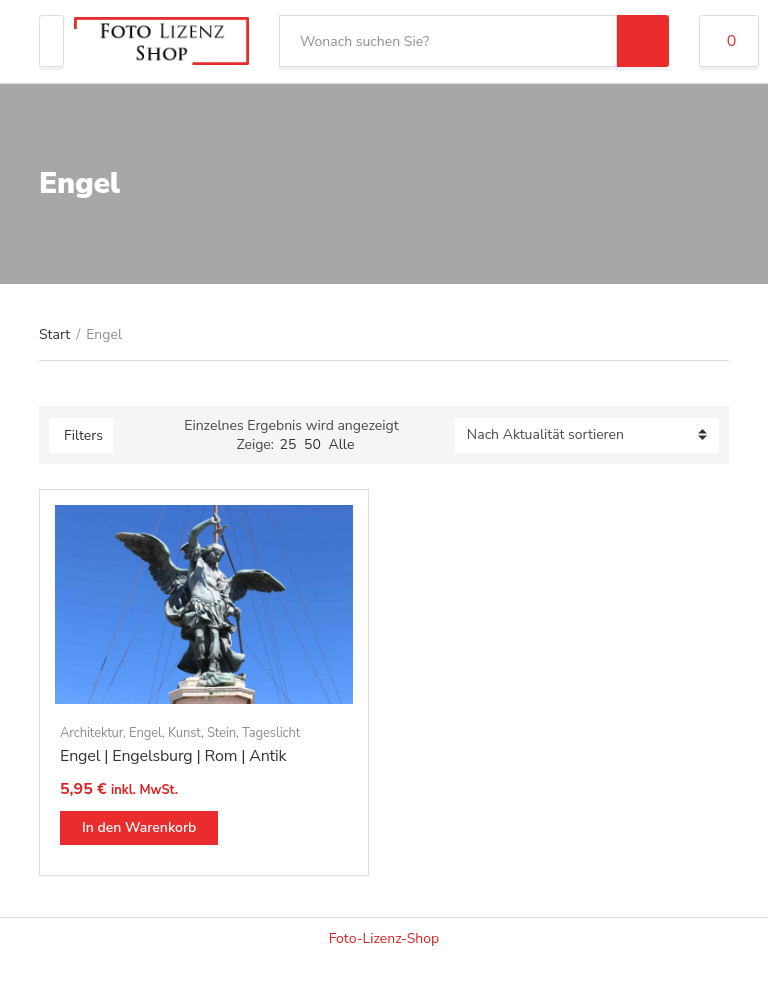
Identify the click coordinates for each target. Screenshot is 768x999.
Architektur (91, 733)
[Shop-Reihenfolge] (587, 435)
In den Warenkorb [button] (139, 827)
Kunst (184, 733)
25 (288, 444)
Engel (145, 733)
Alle (341, 444)
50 (312, 444)
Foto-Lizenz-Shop (384, 938)
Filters (83, 435)
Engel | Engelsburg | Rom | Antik (173, 756)
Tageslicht (271, 733)
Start (54, 334)
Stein (221, 733)
